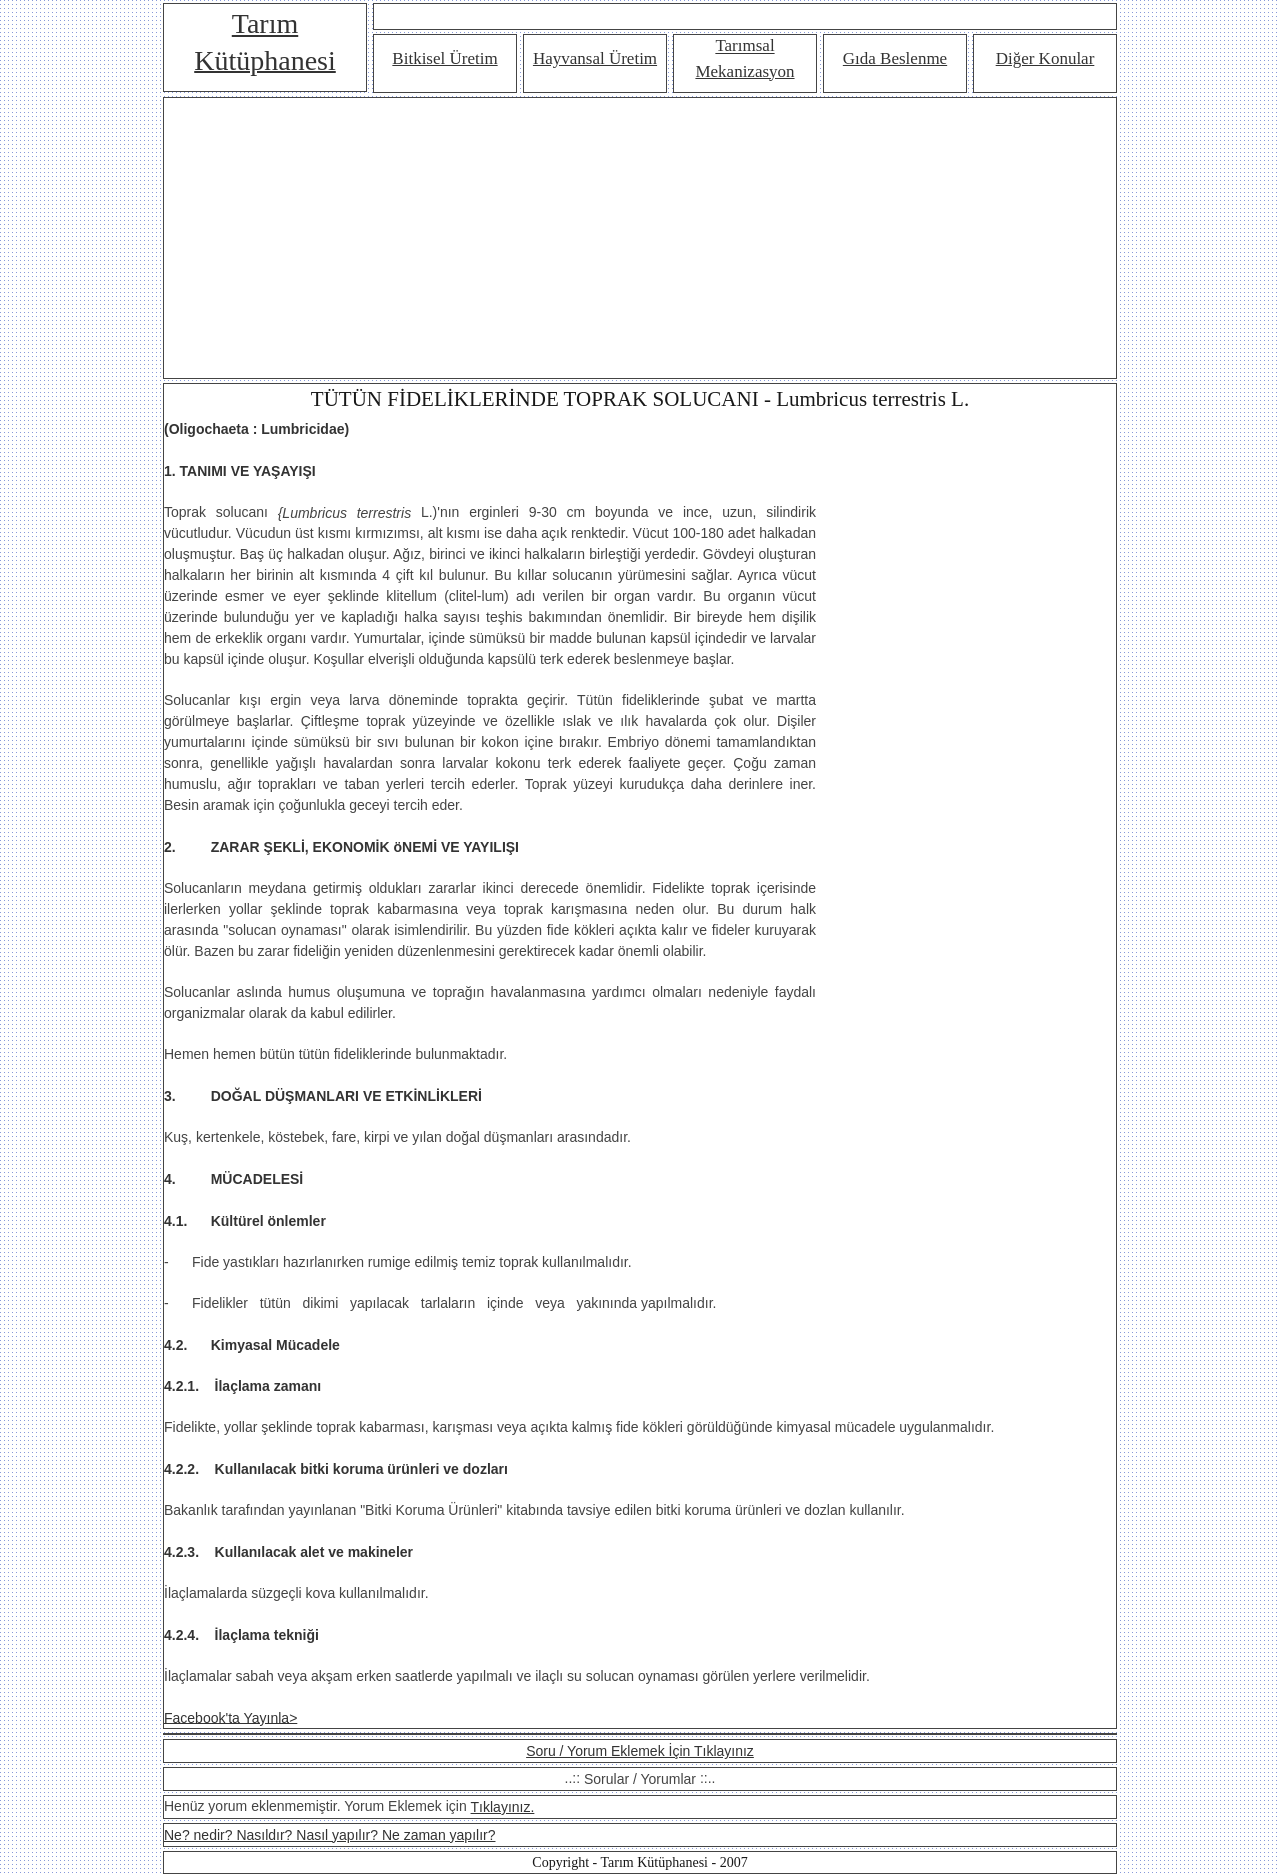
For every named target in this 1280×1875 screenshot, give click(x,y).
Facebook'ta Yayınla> (230, 1717)
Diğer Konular (1045, 58)
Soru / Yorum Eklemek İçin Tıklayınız (640, 1751)
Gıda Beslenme (895, 58)
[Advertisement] (640, 238)
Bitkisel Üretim (444, 58)
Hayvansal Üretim (595, 58)
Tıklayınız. (503, 1807)
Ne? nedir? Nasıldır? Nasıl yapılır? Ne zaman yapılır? (329, 1835)
